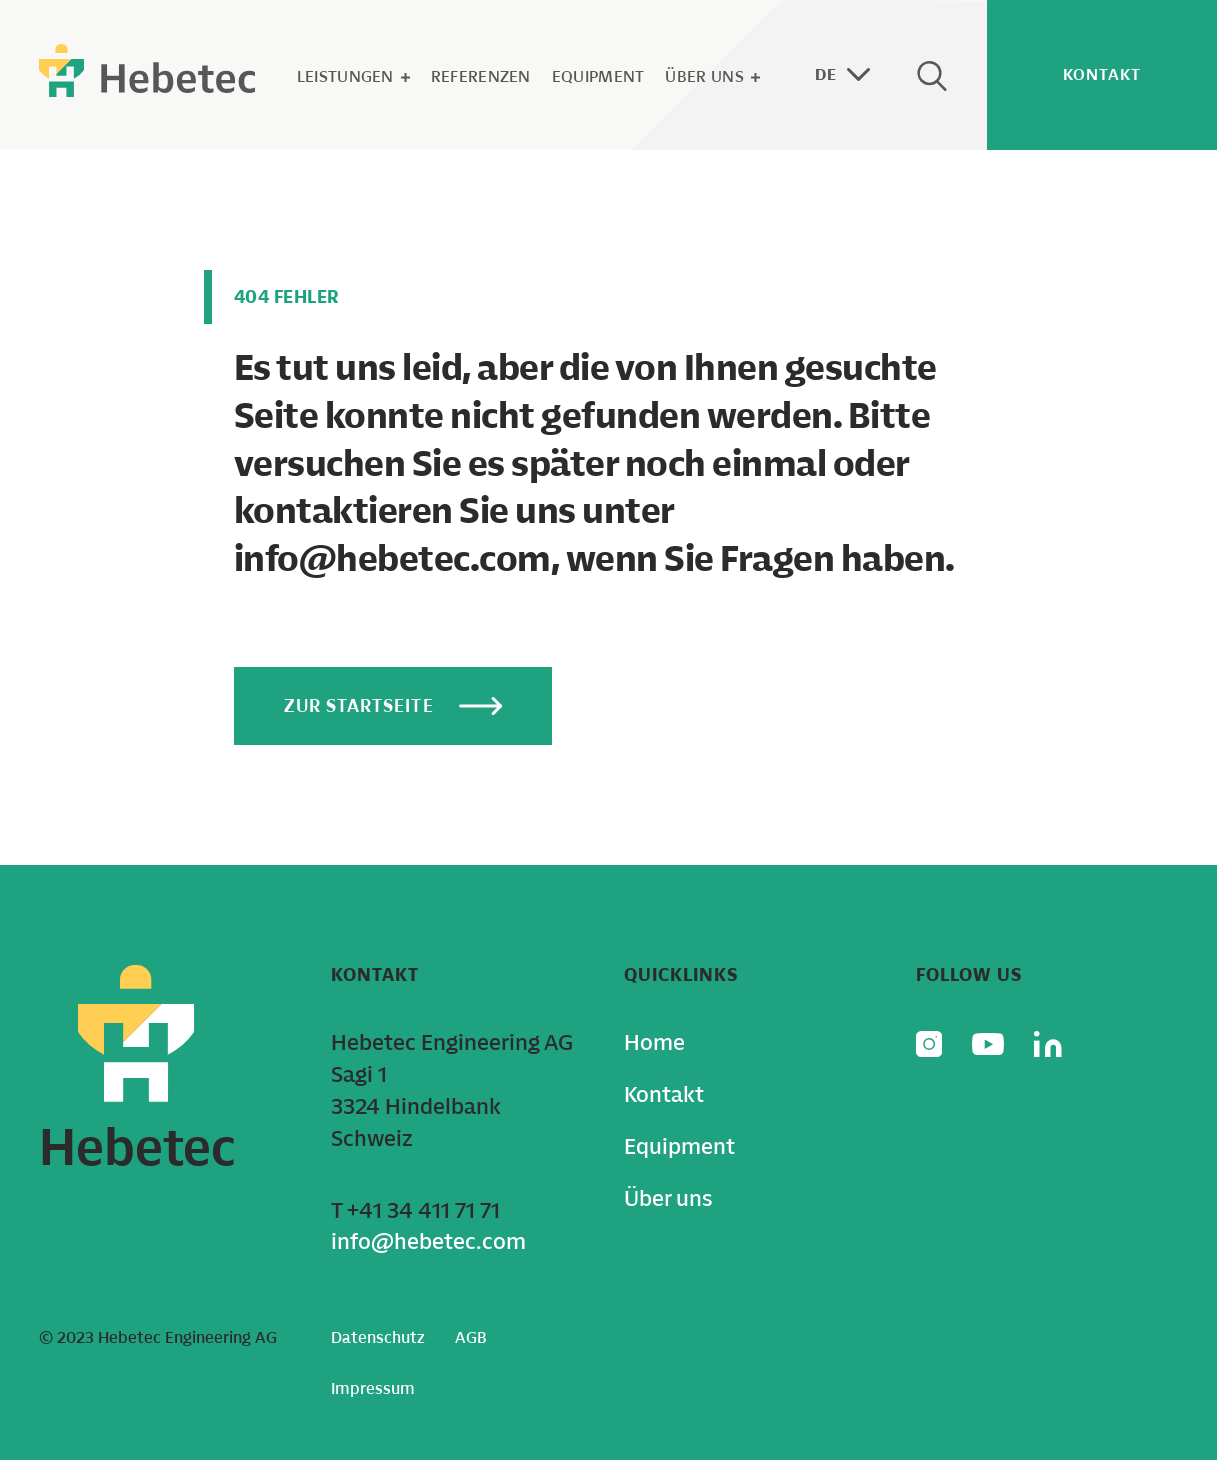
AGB (471, 1337)
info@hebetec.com (428, 1241)
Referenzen (481, 76)
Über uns (712, 76)
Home (654, 1042)
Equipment (598, 76)
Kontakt (664, 1094)
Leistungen (353, 76)
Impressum (373, 1388)
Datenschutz (378, 1337)
